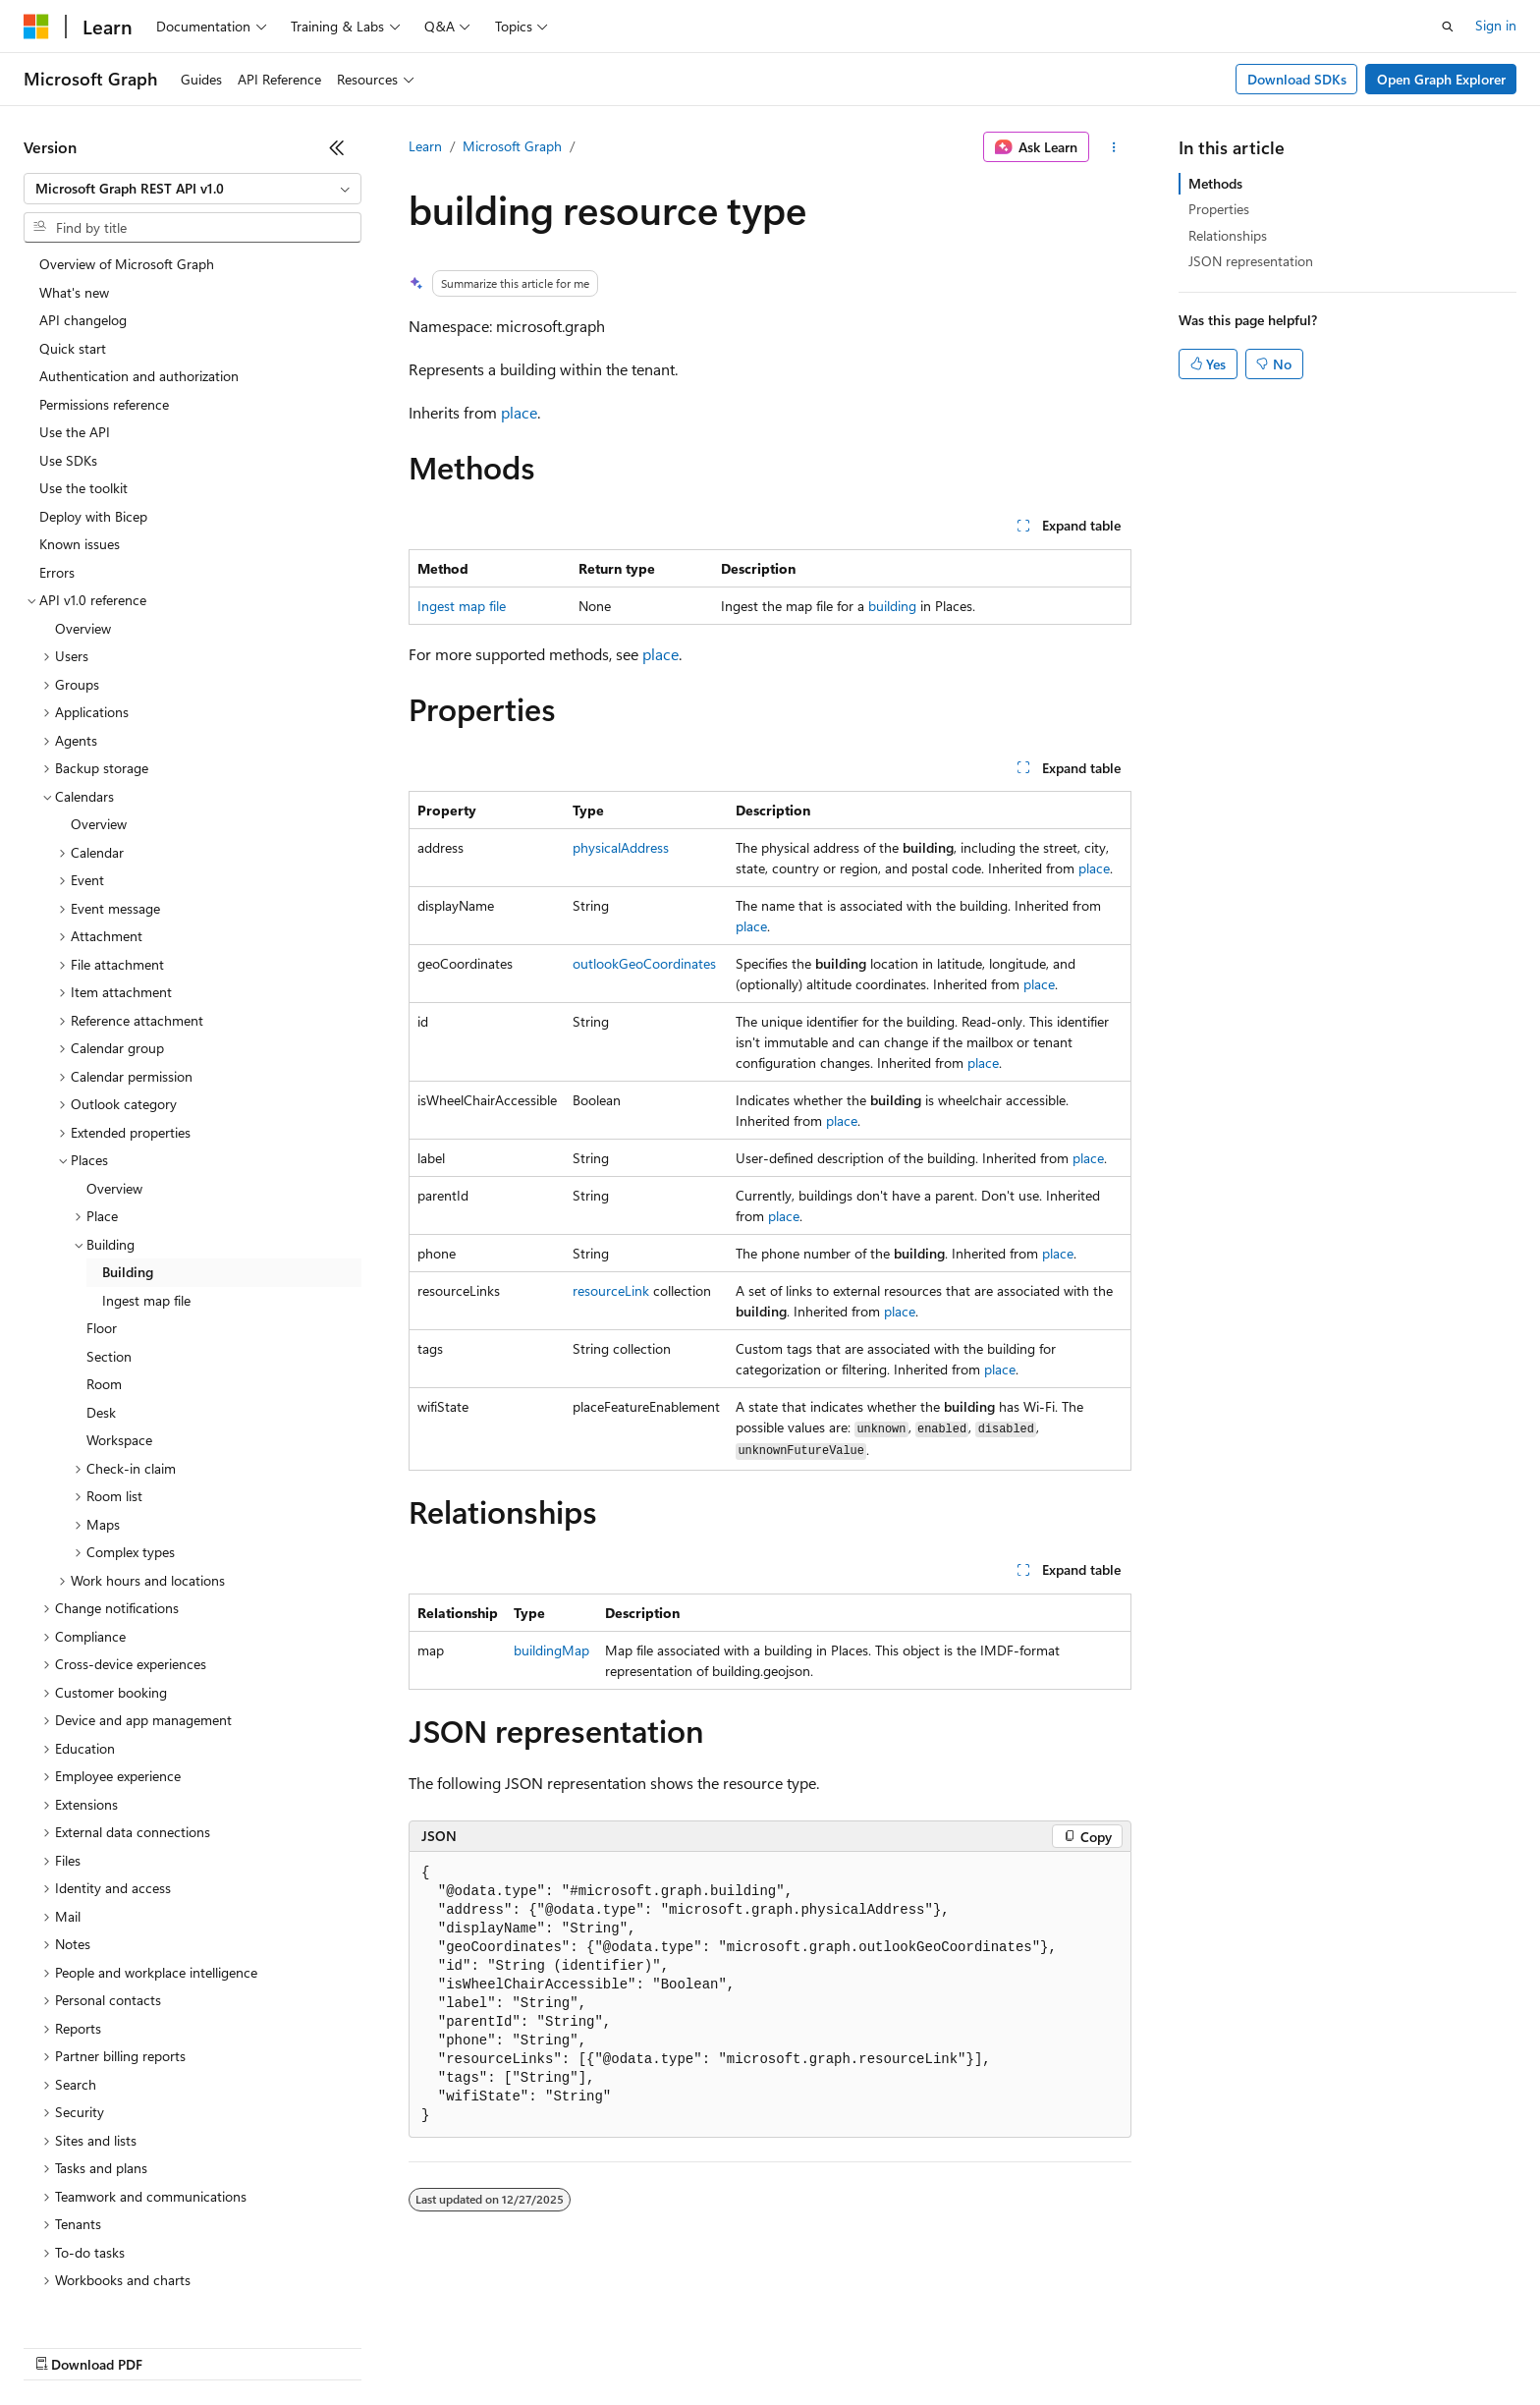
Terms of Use (717, 2345)
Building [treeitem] (127, 1155)
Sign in (1495, 25)
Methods (1215, 183)
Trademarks (814, 2345)
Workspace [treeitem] (119, 1323)
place (519, 412)
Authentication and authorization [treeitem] (139, 259)
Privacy (429, 2345)
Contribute (351, 2345)
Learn (425, 146)
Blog (267, 2345)
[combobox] (192, 188)
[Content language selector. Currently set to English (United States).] (113, 2299)
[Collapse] (336, 147)
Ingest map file (461, 605)
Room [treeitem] (104, 1267)
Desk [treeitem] (101, 1295)
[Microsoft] (36, 26)
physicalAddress (621, 847)
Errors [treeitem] (57, 455)
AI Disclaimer (63, 2345)
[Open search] (1447, 26)
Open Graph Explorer (1441, 79)
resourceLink (611, 1290)
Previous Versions (178, 2345)
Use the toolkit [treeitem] (83, 371)
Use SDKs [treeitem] (68, 343)
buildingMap (551, 1650)
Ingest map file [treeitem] (146, 1183)
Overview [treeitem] (83, 511)
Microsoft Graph (512, 146)
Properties (1218, 208)
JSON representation (1250, 261)
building (892, 605)
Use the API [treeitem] (74, 315)
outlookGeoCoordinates (644, 963)
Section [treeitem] (109, 1239)
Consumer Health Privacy (564, 2345)
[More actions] (1114, 147)
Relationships (1227, 235)
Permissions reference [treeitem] (104, 287)
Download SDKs (1297, 79)
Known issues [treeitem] (79, 427)
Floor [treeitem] (101, 1211)
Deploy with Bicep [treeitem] (93, 399)
